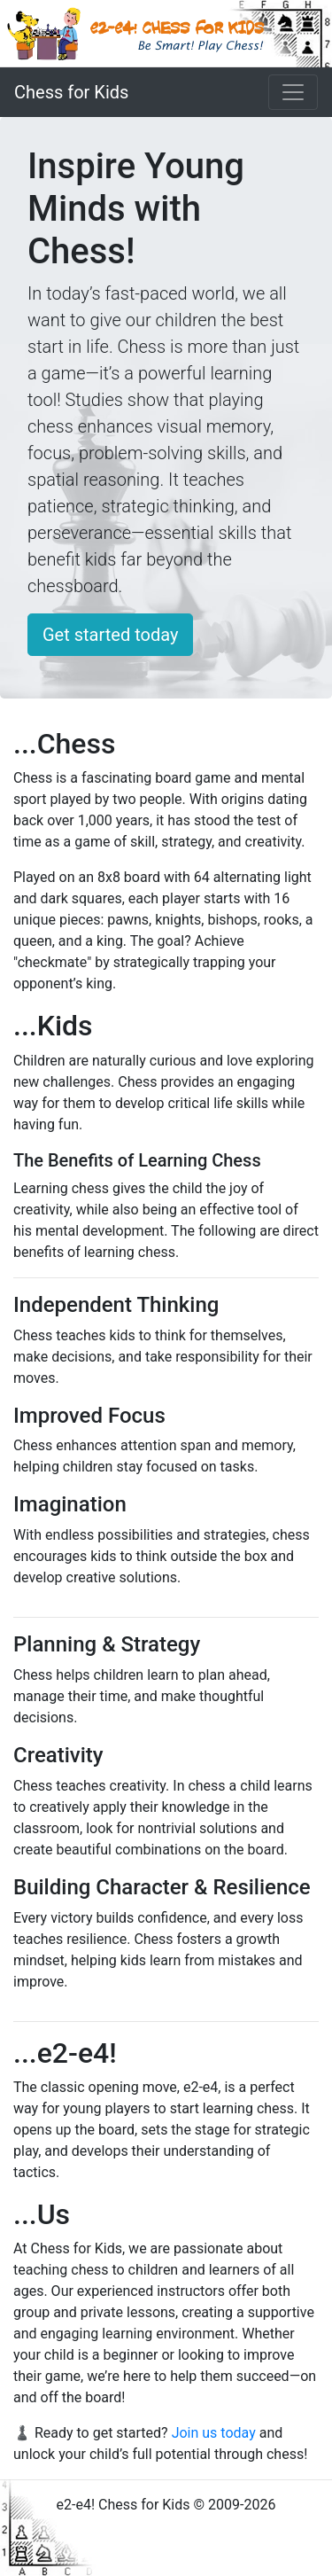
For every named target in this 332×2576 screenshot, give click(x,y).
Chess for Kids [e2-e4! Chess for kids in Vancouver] (71, 92)
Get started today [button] (110, 634)
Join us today (214, 2432)
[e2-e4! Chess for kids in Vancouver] (166, 33)
